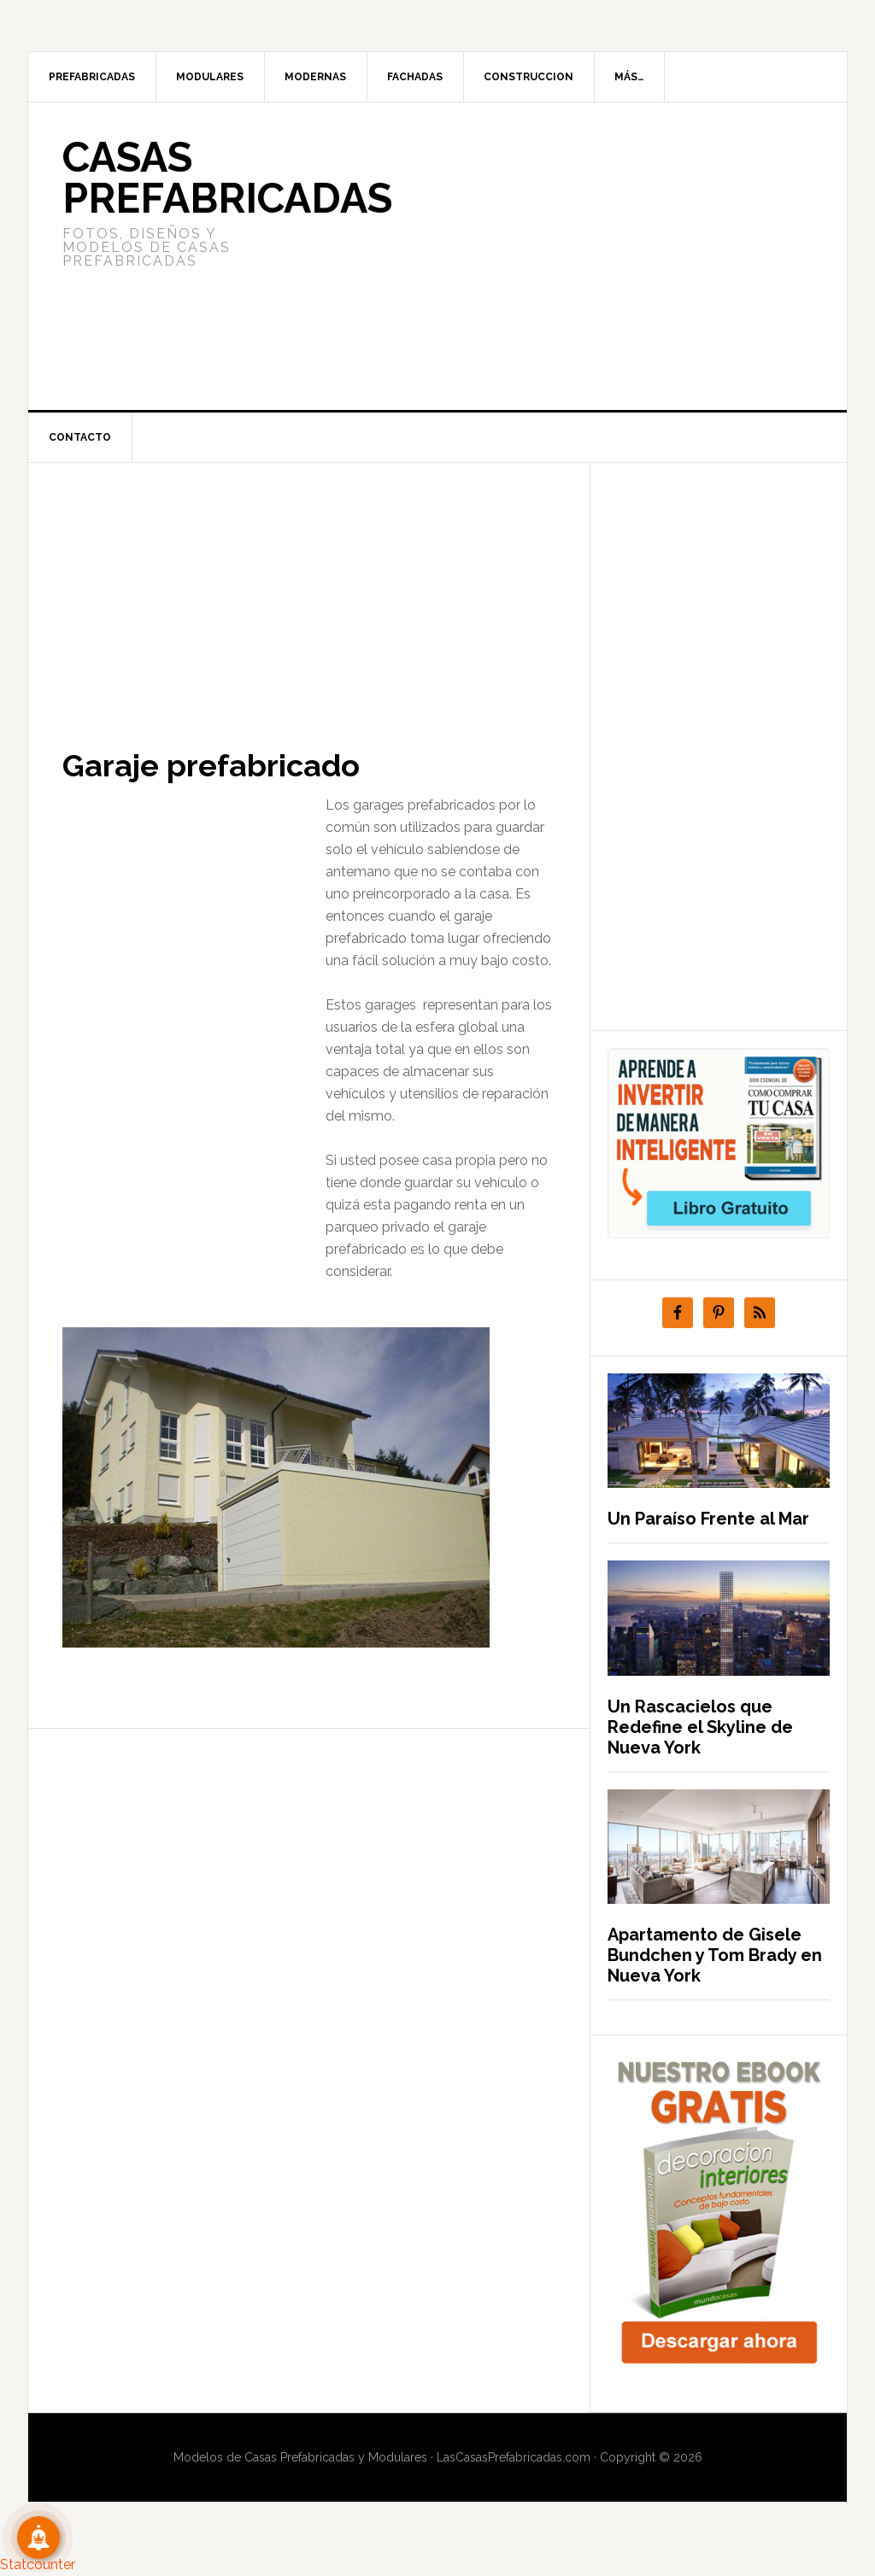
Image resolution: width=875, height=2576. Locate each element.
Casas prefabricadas (227, 177)
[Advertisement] (565, 256)
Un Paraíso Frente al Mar (708, 1518)
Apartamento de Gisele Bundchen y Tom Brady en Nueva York (715, 1955)
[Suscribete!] (38, 2537)
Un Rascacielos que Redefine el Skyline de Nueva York (700, 1727)
